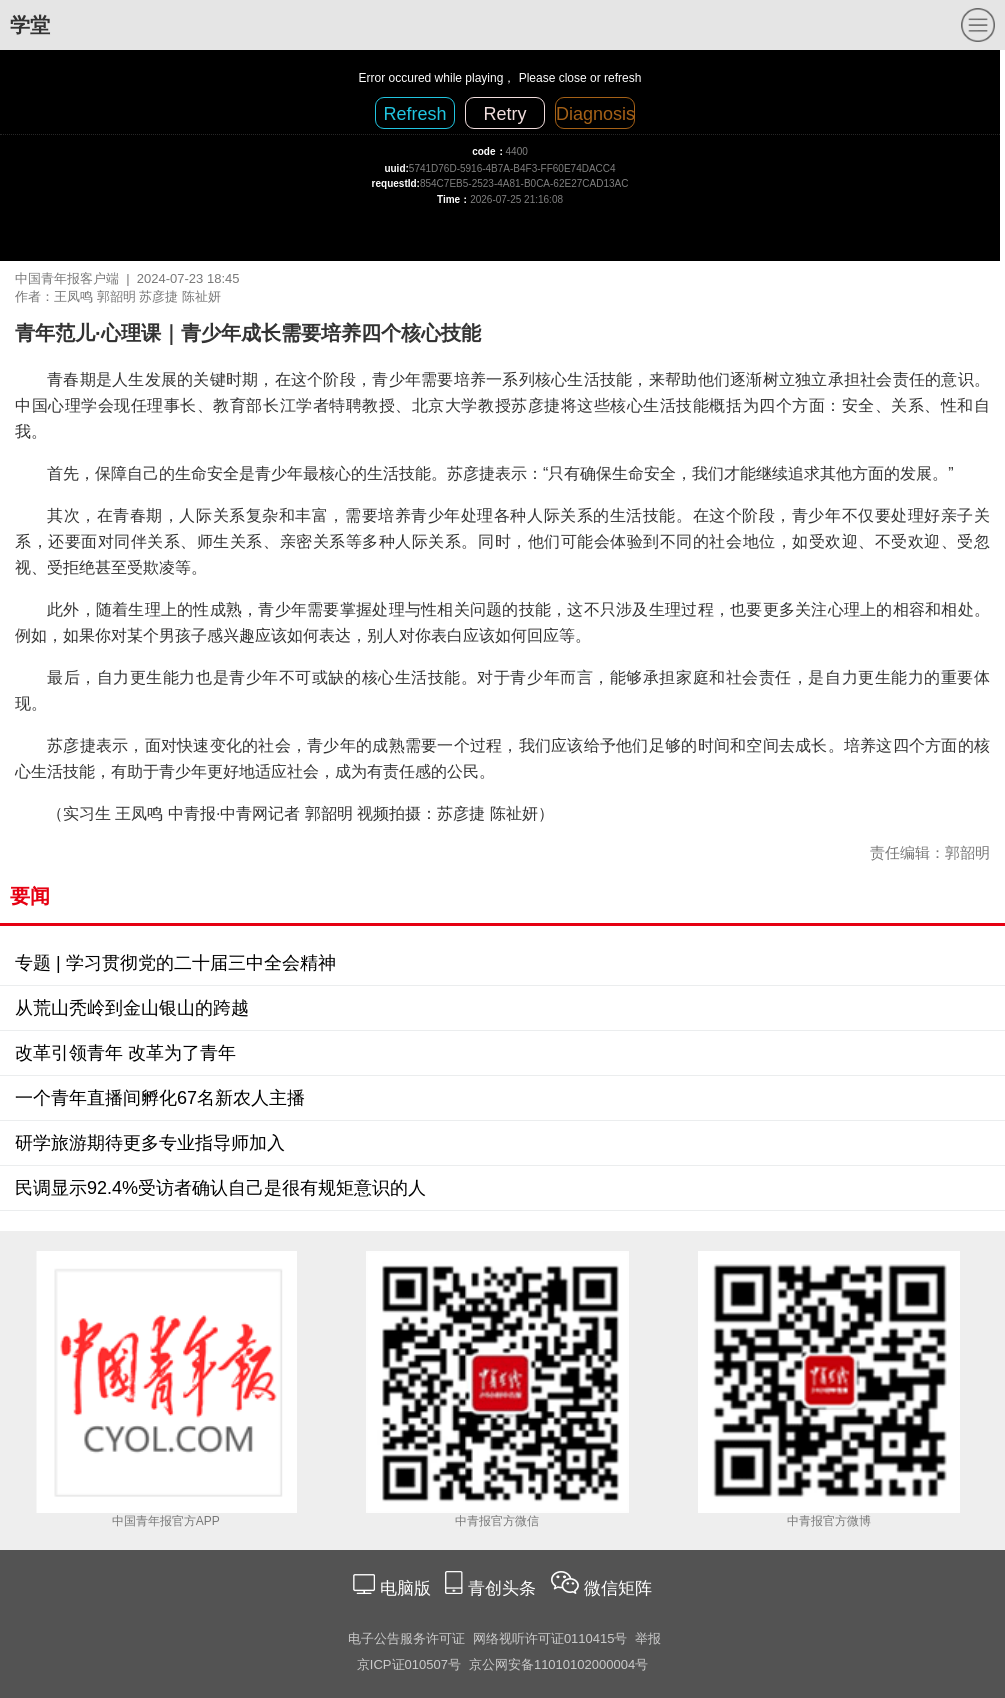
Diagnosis (595, 114)
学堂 (30, 25)
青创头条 (504, 1588)
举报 (648, 1638)
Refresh (414, 114)
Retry (504, 114)
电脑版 (405, 1588)
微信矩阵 (618, 1588)
